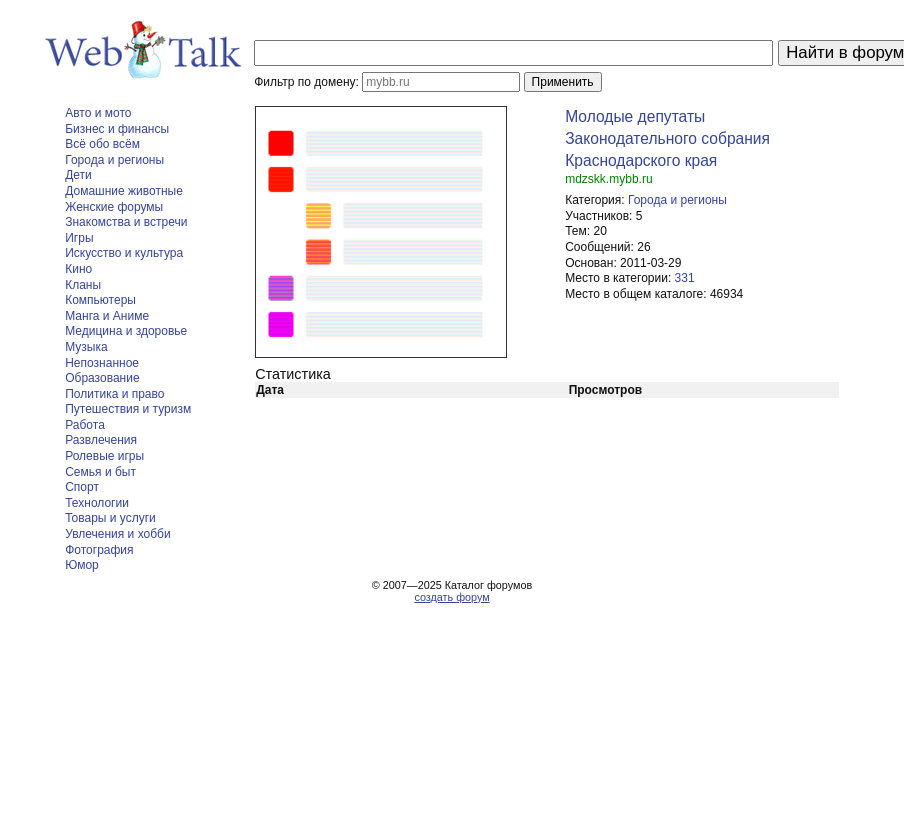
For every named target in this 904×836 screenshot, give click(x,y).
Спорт (82, 487)
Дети (78, 175)
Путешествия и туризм (128, 409)
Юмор (82, 565)
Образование (102, 378)
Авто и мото (98, 113)
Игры (79, 238)
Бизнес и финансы (117, 129)
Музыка (86, 347)
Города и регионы (114, 160)
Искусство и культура (124, 253)
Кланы (83, 285)
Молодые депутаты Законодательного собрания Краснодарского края (667, 138)
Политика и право (114, 394)
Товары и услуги (110, 518)
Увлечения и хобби (117, 534)
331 (685, 278)
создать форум (451, 597)
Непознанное (102, 363)
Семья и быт (100, 472)
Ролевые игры (104, 456)
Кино (78, 269)
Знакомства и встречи (126, 222)
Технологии (97, 503)
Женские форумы (114, 207)
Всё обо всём (102, 144)
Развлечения (101, 440)
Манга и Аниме (107, 316)
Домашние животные (124, 191)
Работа (85, 425)
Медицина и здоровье (126, 331)
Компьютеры (100, 300)
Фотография (99, 550)
